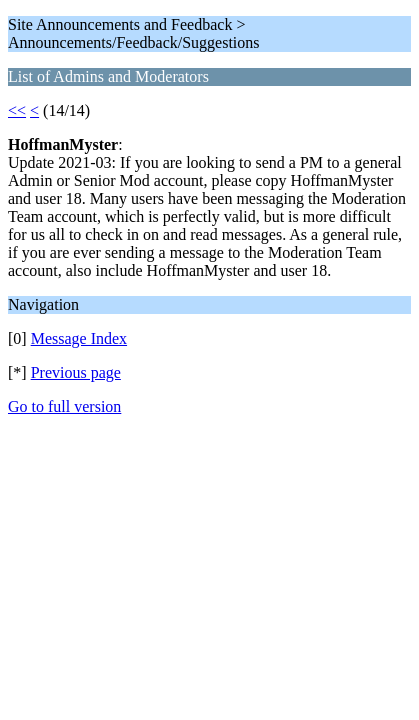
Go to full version (64, 406)
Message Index (79, 338)
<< (17, 110)
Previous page (76, 372)
